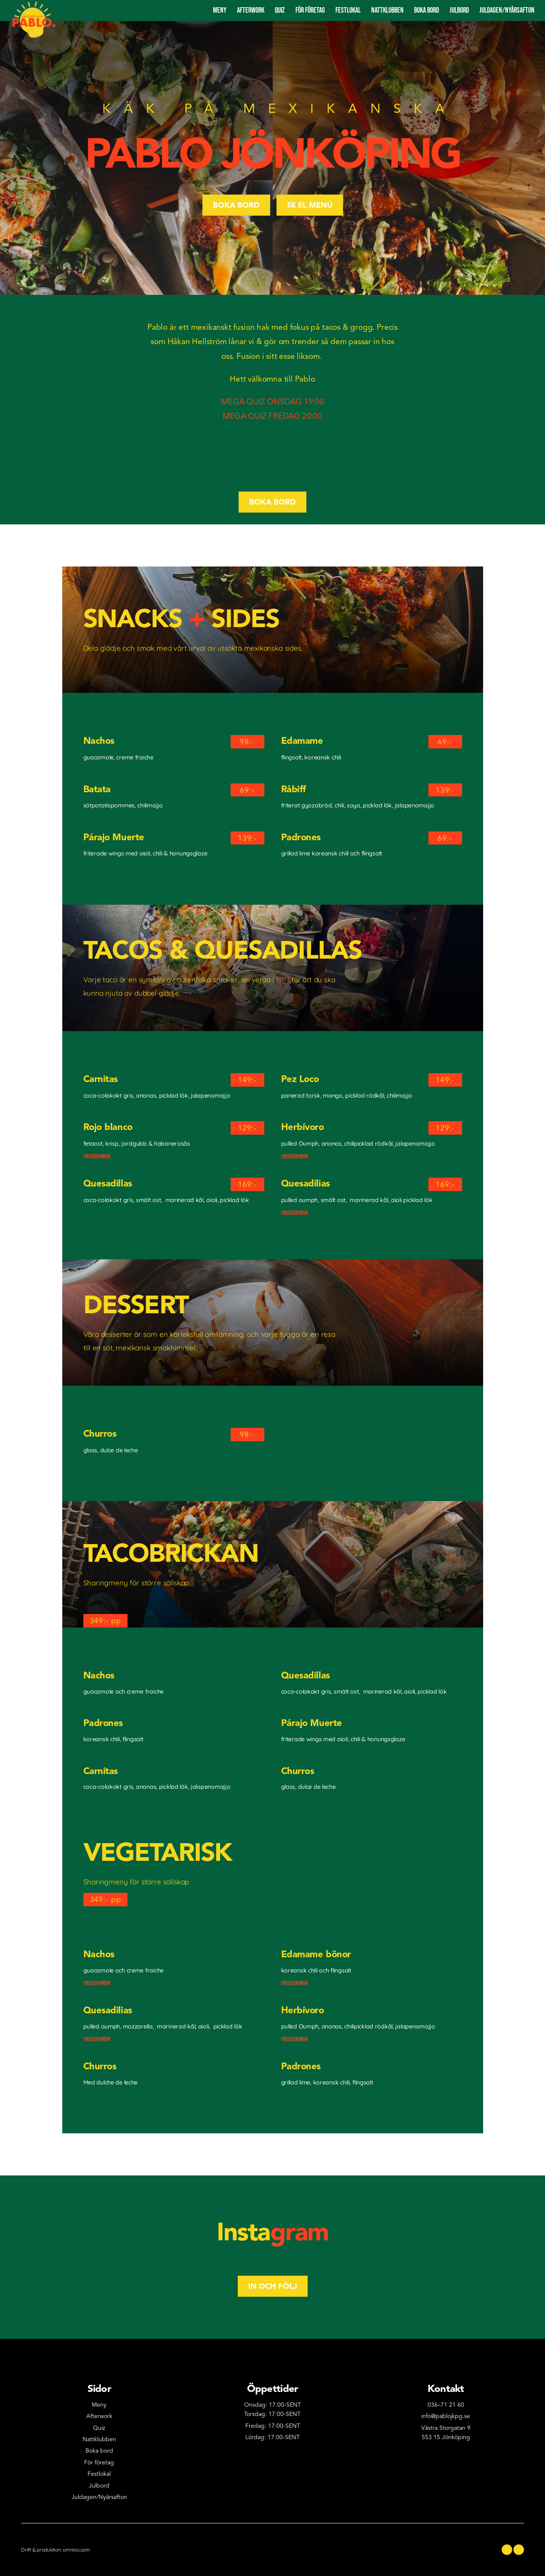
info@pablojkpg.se (445, 2416)
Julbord (459, 10)
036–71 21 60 (446, 2405)
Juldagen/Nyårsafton (99, 2497)
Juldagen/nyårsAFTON (506, 10)
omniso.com (76, 2550)
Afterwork (250, 10)
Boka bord (426, 10)
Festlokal (348, 10)
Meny (219, 10)
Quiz (280, 10)
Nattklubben (387, 10)
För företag (310, 10)
